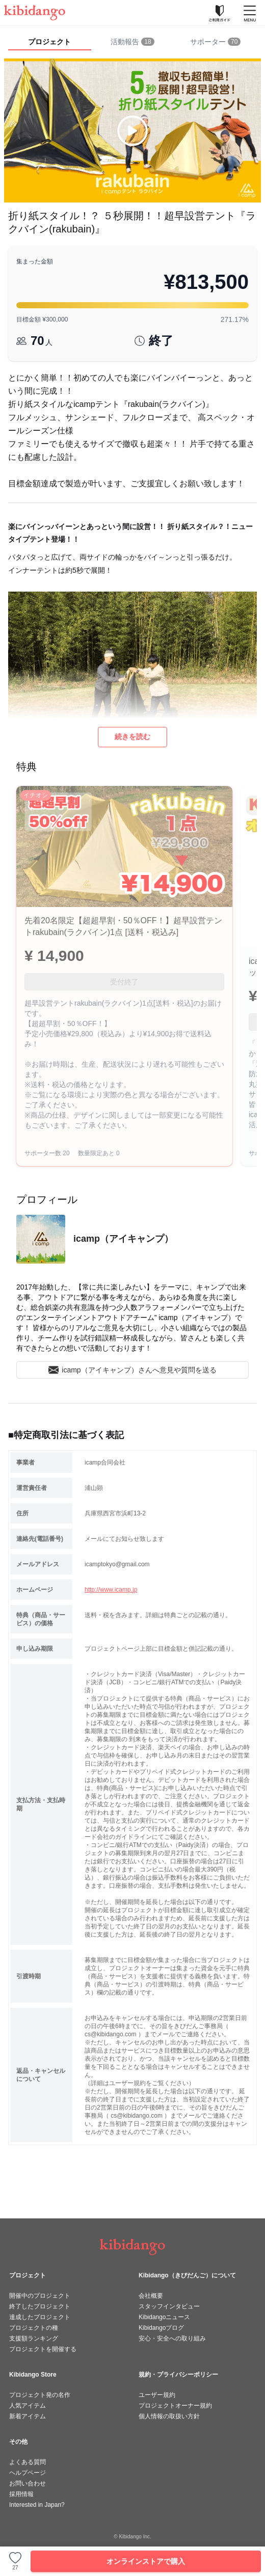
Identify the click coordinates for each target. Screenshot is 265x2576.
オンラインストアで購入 (146, 2561)
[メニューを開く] (249, 13)
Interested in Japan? (37, 2504)
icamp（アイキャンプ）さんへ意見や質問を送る (132, 1370)
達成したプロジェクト (39, 2317)
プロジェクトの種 (33, 2327)
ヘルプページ (27, 2472)
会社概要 (151, 2295)
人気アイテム (27, 2405)
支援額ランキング (33, 2338)
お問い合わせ (27, 2483)
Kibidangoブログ (161, 2327)
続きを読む (132, 737)
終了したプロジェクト (39, 2306)
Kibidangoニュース (164, 2317)
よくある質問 (27, 2462)
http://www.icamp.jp (111, 1589)
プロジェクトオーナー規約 (175, 2405)
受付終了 (124, 982)
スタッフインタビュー (169, 2306)
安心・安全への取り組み (172, 2338)
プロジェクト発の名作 (39, 2394)
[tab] (132, 42)
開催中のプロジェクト (39, 2295)
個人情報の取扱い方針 (169, 2416)
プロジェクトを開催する (42, 2349)
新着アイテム (27, 2416)
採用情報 (21, 2494)
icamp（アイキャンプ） (123, 1239)
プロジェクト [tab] (49, 42)
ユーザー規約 (157, 2394)
